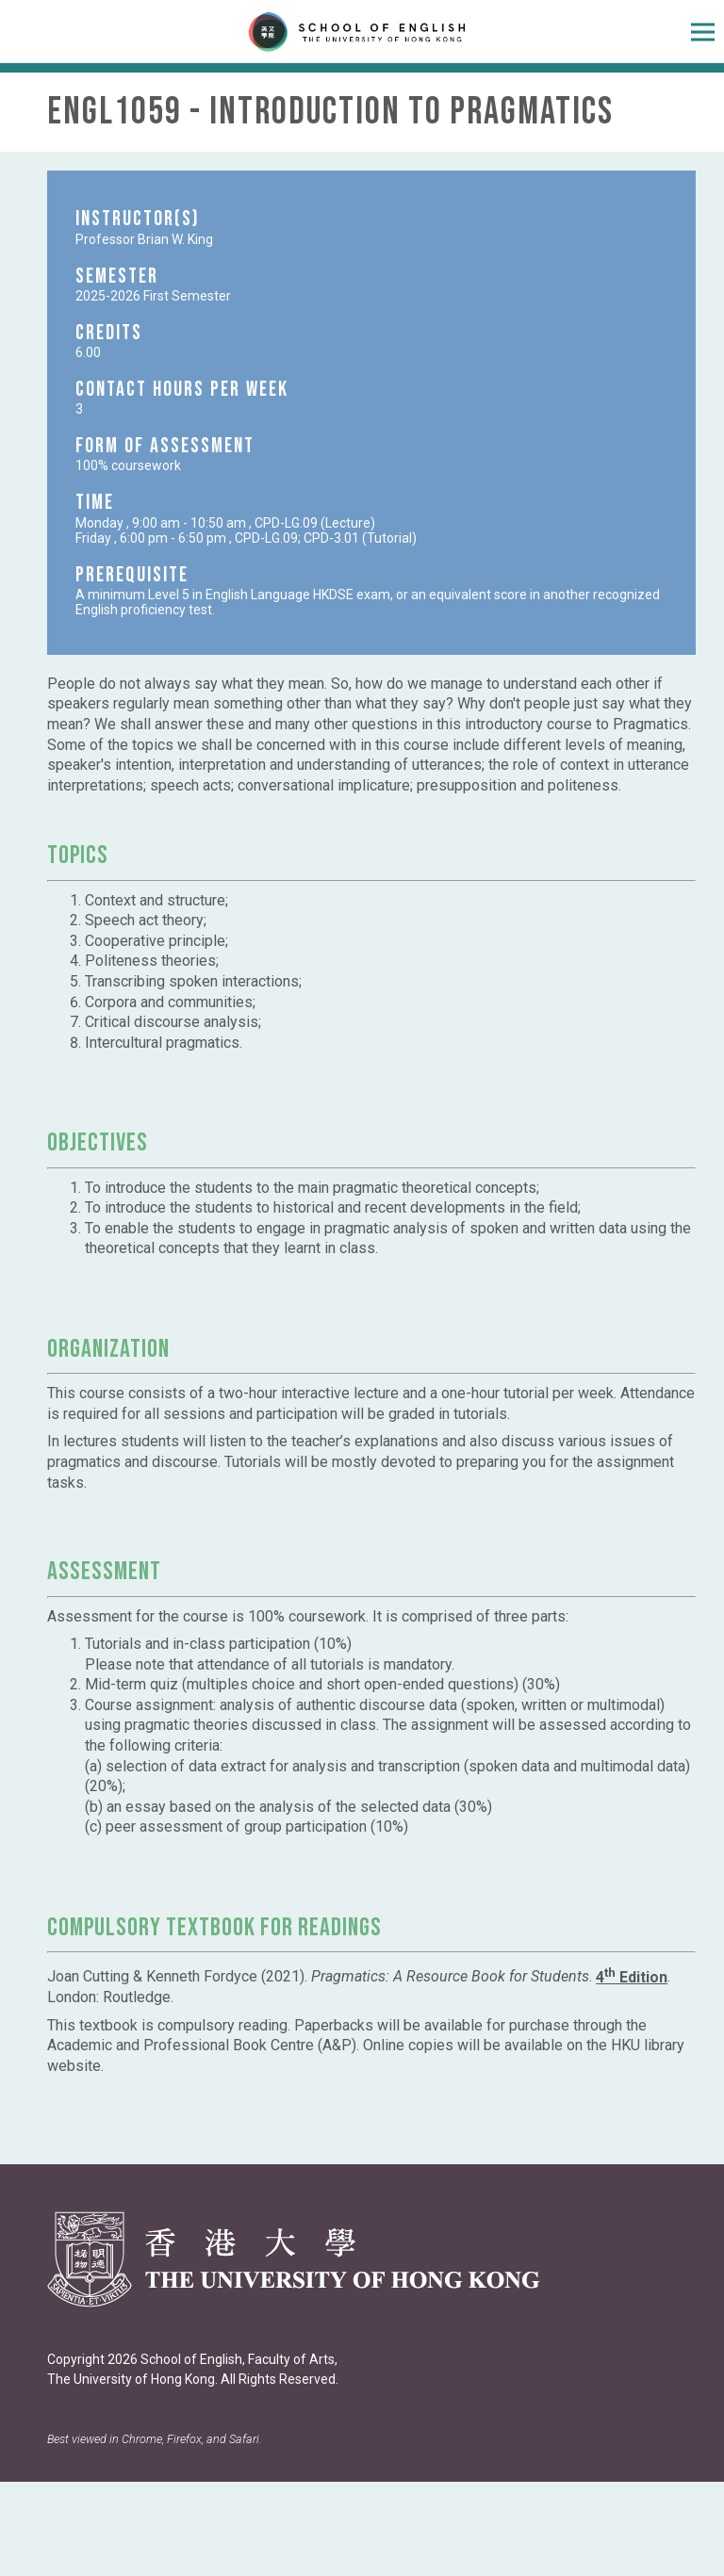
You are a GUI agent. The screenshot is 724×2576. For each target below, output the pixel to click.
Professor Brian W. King (144, 239)
